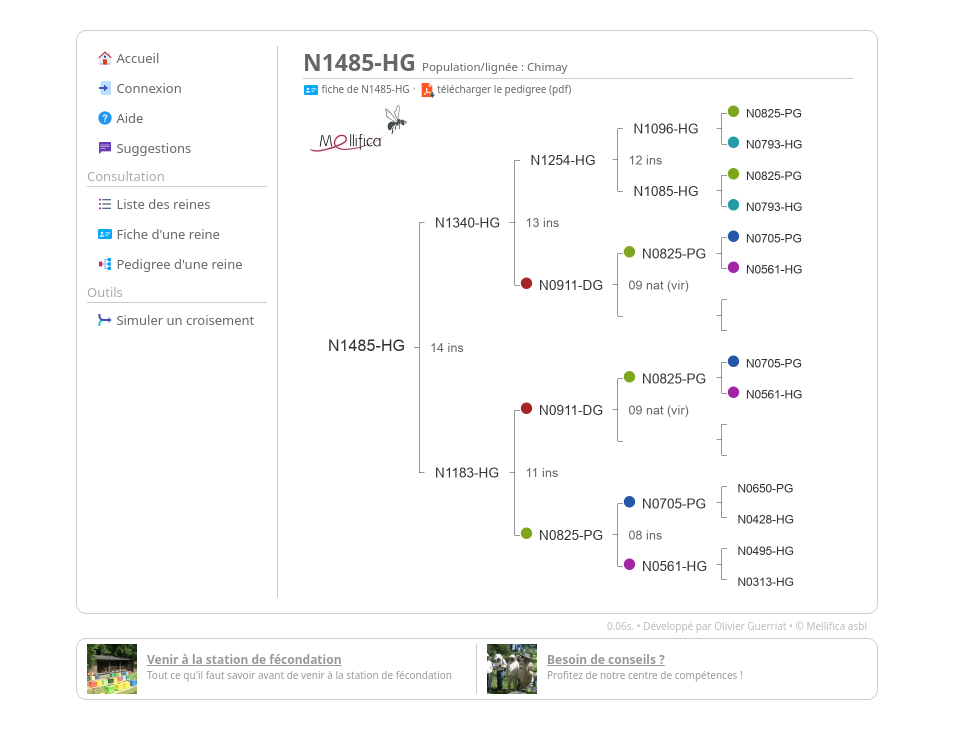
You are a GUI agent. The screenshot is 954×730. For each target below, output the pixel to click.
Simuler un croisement (175, 320)
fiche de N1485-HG (356, 89)
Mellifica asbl (836, 626)
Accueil (128, 58)
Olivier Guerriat (750, 626)
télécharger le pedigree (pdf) (495, 89)
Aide (120, 118)
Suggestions (144, 148)
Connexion (139, 88)
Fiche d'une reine (158, 234)
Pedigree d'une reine (170, 264)
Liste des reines (154, 204)
